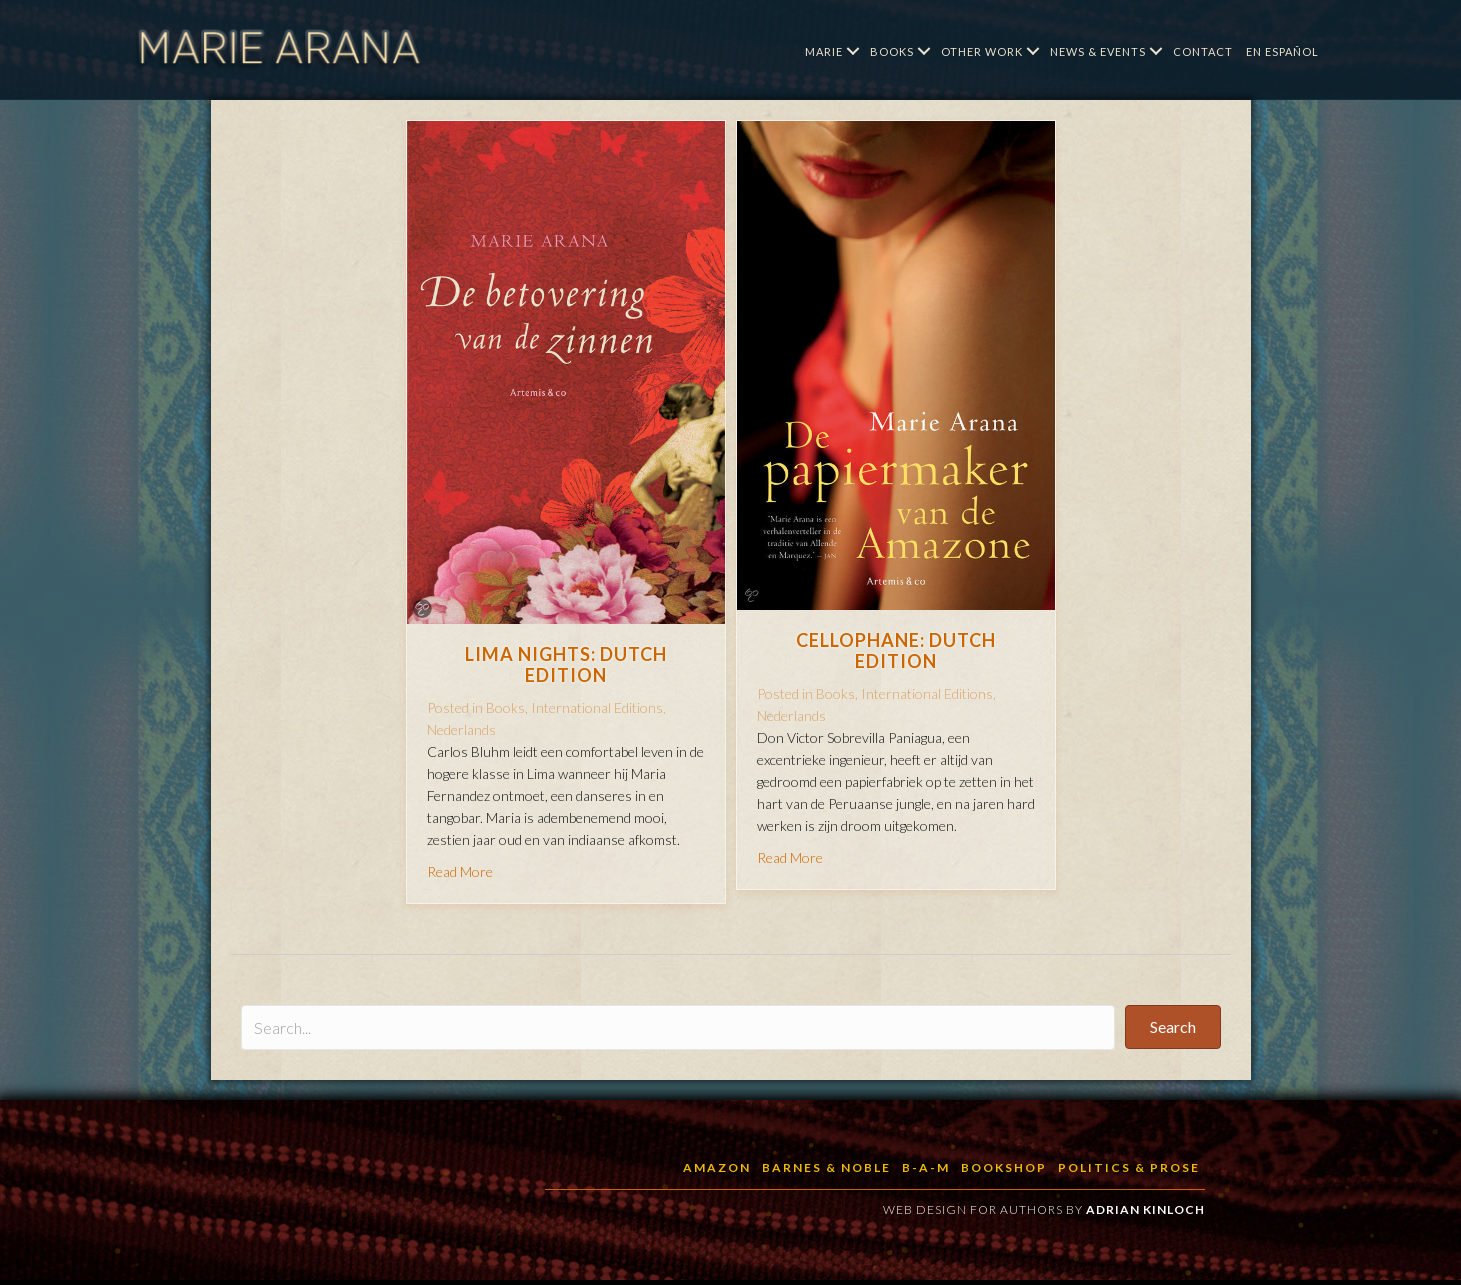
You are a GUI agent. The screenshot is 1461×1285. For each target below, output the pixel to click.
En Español (1282, 51)
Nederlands (461, 729)
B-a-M (926, 1167)
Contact (1203, 51)
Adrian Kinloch (1145, 1209)
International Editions (597, 707)
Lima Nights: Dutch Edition (566, 665)
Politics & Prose (1129, 1167)
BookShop (1004, 1167)
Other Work (982, 51)
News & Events (1098, 51)
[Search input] (678, 1027)
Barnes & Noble (826, 1167)
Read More (460, 871)
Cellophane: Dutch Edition (896, 651)
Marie (824, 51)
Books (892, 51)
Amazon (717, 1167)
